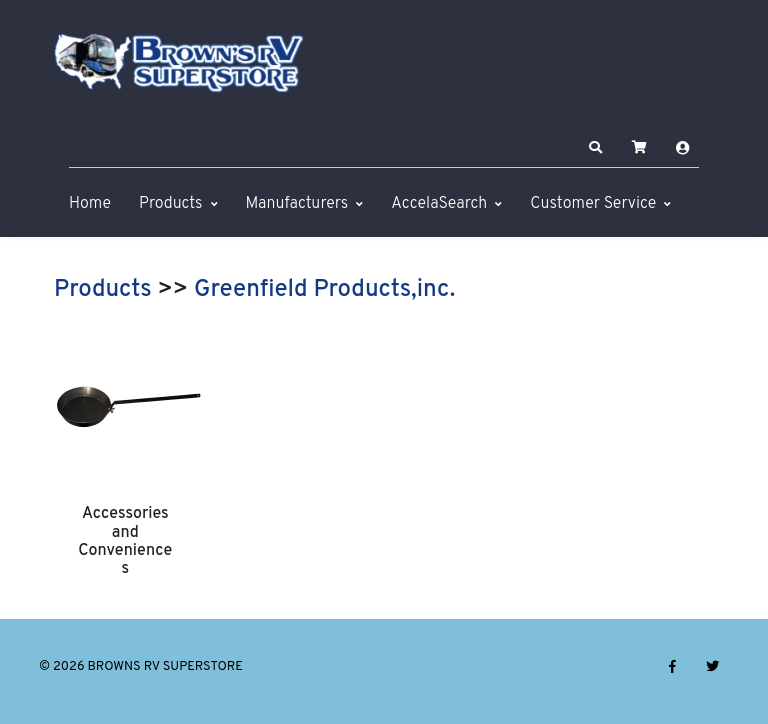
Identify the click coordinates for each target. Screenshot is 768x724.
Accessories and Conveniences (125, 541)
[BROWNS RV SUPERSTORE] (179, 63)
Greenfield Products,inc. (324, 290)
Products (170, 204)
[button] (596, 148)
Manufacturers (297, 204)
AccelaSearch (439, 204)
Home (90, 204)
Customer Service (593, 204)
